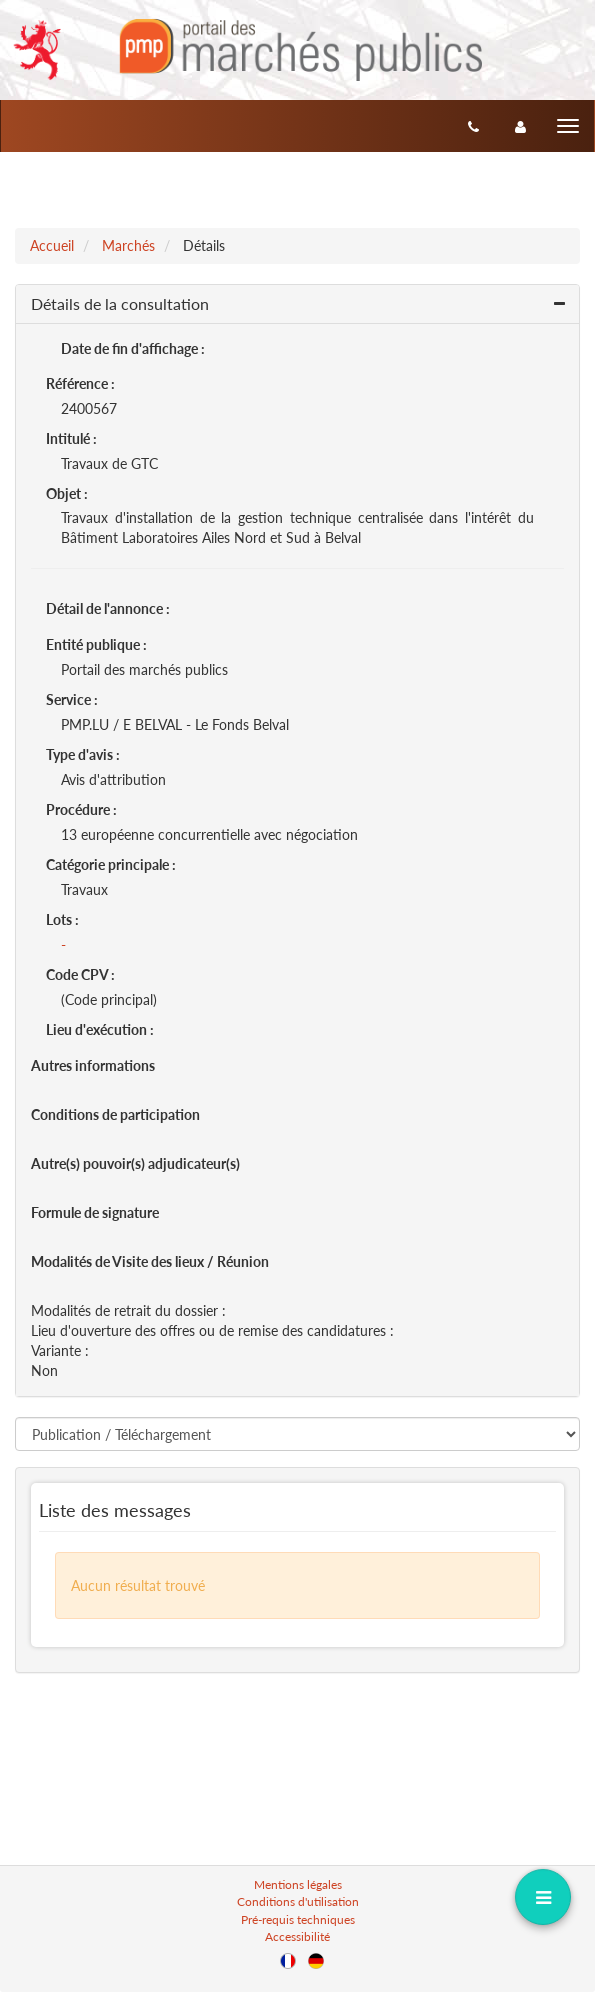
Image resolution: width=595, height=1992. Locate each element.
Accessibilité (297, 1936)
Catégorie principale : (111, 864)
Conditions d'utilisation (298, 1901)
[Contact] (473, 126)
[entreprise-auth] (520, 126)
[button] (297, 304)
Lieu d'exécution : (100, 1029)
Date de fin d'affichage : (133, 348)
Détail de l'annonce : (108, 608)
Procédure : (81, 809)
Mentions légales (298, 1884)
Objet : (67, 493)
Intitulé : (71, 438)
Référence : (80, 383)
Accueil (52, 245)
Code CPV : (80, 974)
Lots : (62, 919)
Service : (72, 699)
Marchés (128, 245)
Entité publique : (96, 644)
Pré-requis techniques (298, 1919)
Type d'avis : (83, 754)
